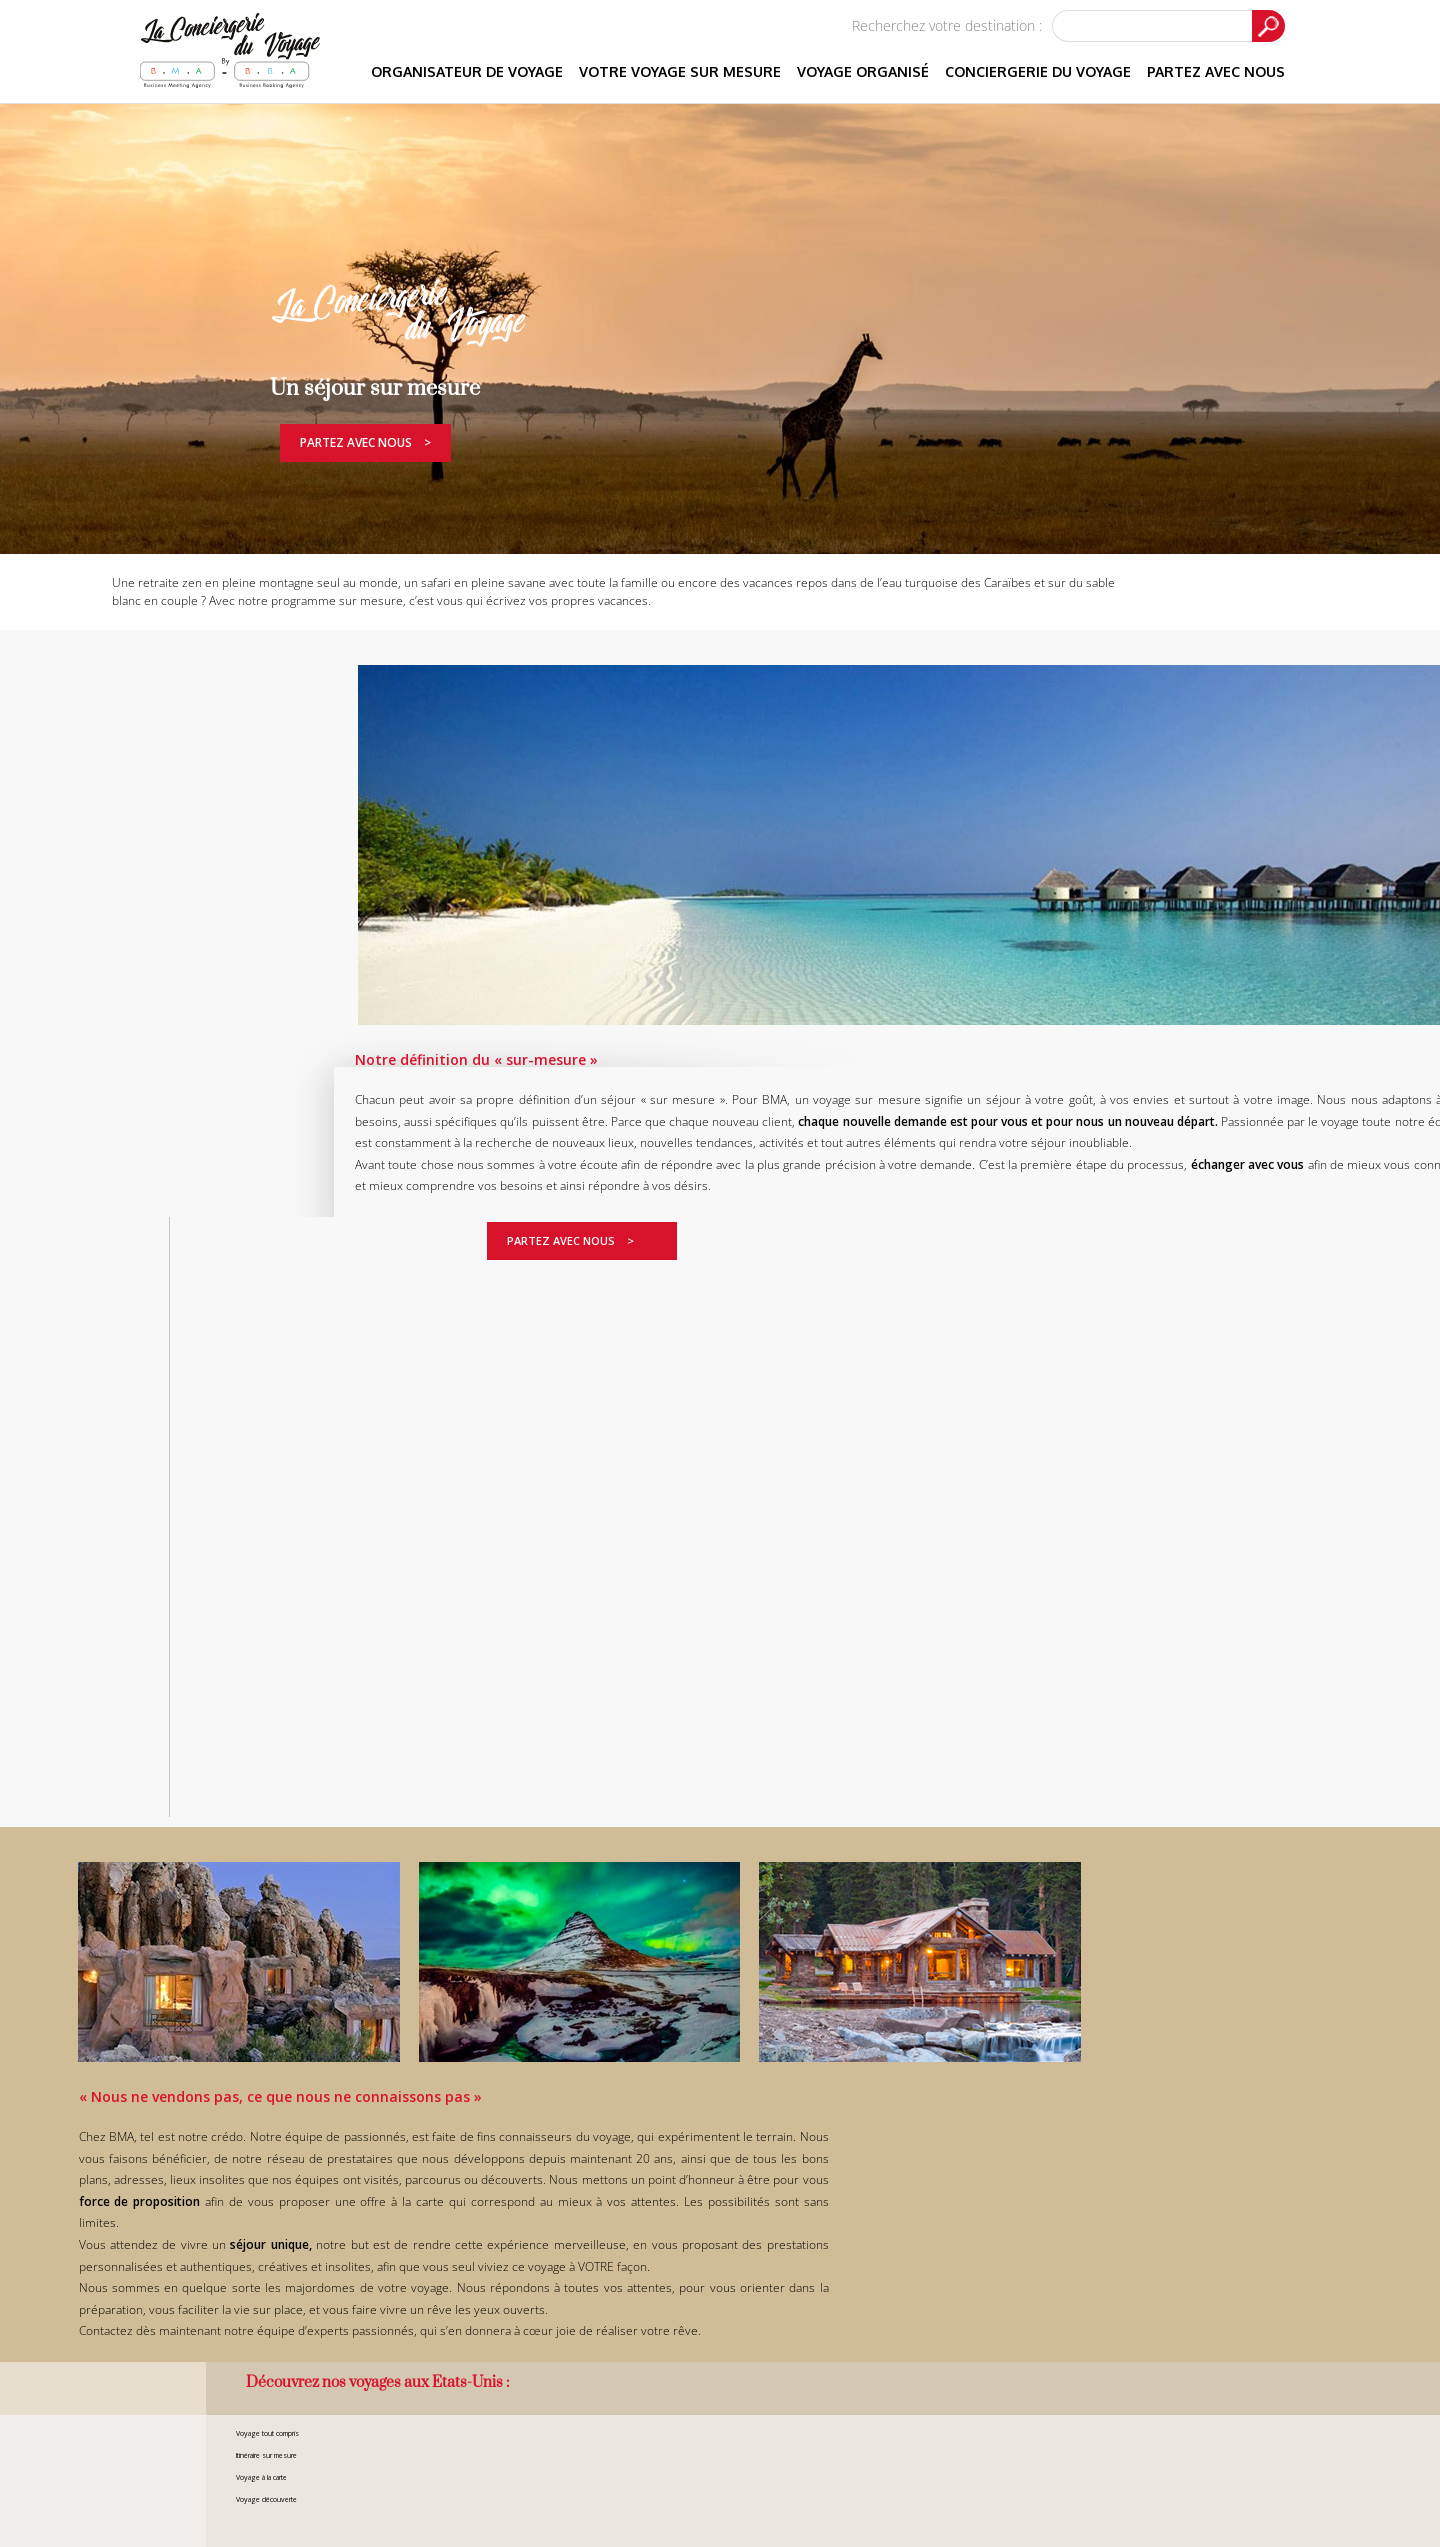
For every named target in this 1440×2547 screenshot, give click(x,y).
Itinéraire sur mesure (266, 2455)
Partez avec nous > (365, 442)
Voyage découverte (266, 2499)
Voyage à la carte (261, 2477)
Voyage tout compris (267, 2433)
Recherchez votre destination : (947, 25)
